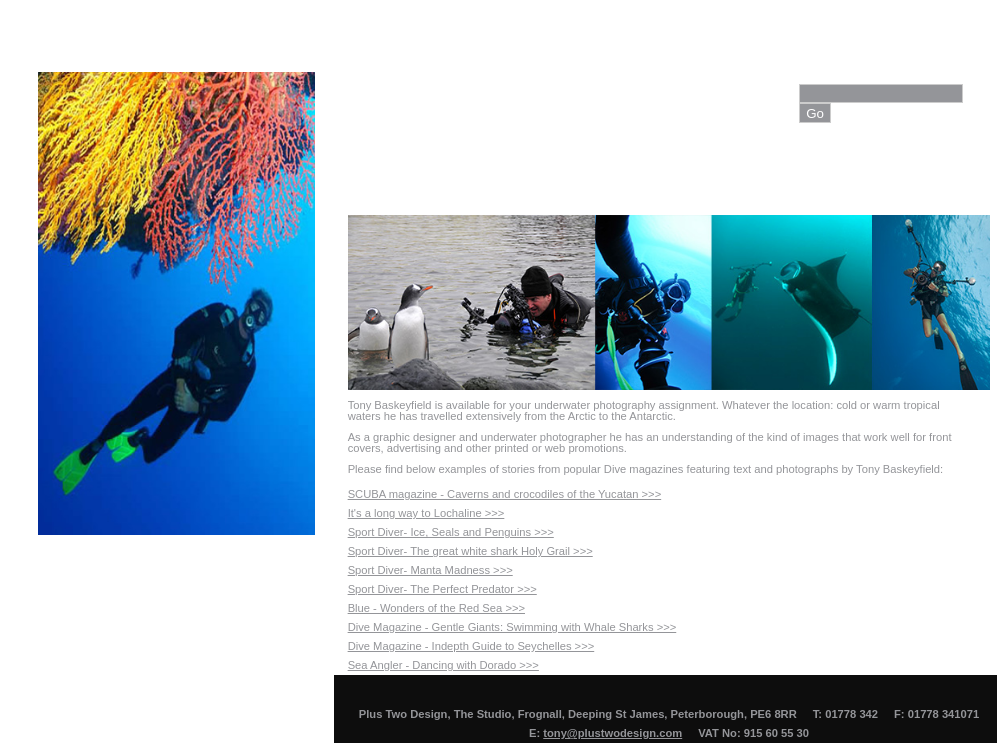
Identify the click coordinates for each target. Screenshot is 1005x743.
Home (368, 170)
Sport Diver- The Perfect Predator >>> (442, 589)
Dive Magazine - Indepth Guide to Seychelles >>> (471, 646)
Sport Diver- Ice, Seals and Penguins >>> (451, 532)
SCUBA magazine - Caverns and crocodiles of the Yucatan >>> (505, 494)
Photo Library (672, 170)
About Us (450, 170)
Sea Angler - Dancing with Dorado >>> (443, 665)
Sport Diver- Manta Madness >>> (430, 570)
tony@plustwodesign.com (612, 733)
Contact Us (787, 170)
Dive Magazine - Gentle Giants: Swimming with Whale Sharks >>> (512, 627)
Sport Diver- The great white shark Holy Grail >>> (470, 551)
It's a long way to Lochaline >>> (426, 513)
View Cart (887, 170)
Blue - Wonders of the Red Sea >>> (436, 608)
